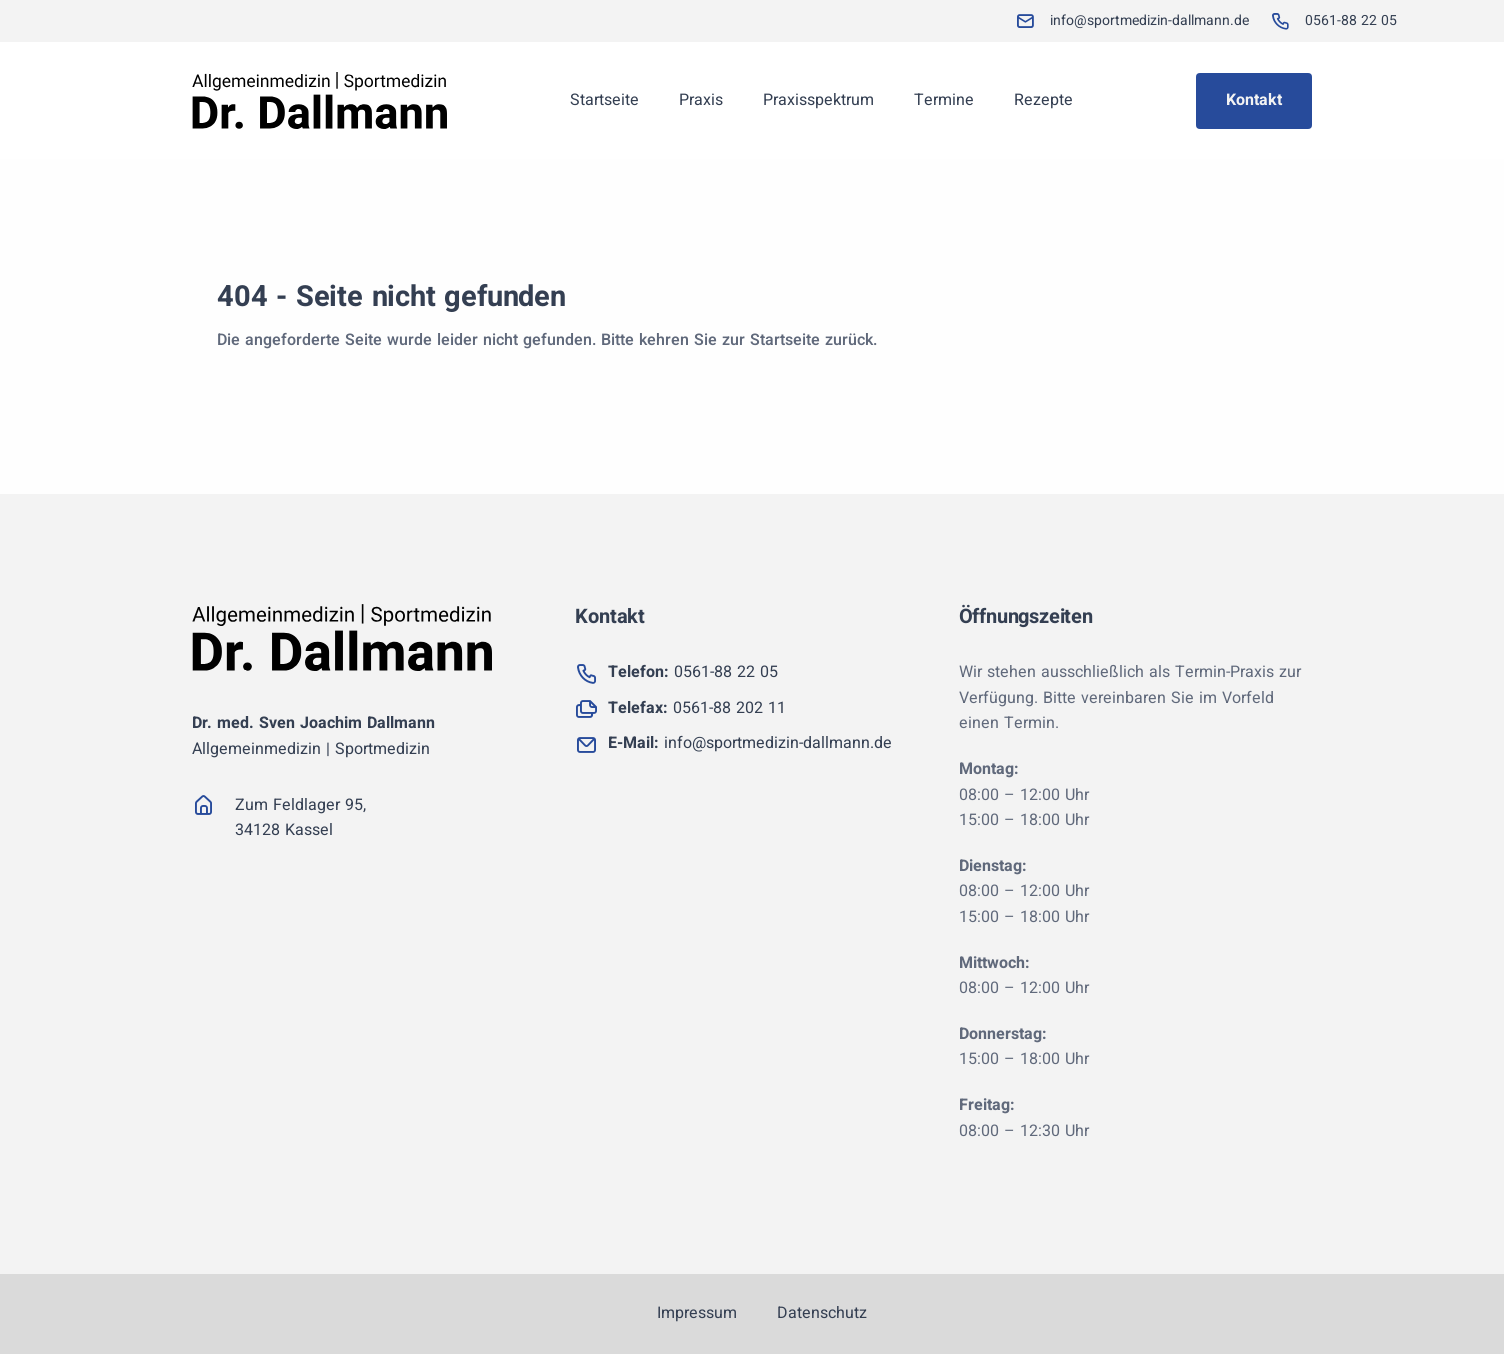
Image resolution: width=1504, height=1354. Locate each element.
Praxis (701, 100)
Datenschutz (822, 1313)
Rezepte (1043, 100)
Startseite (604, 100)
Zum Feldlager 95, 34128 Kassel (300, 818)
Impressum (697, 1313)
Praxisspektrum (818, 100)
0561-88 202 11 (697, 708)
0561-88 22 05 (693, 672)
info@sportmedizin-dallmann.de (750, 743)
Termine (944, 100)
